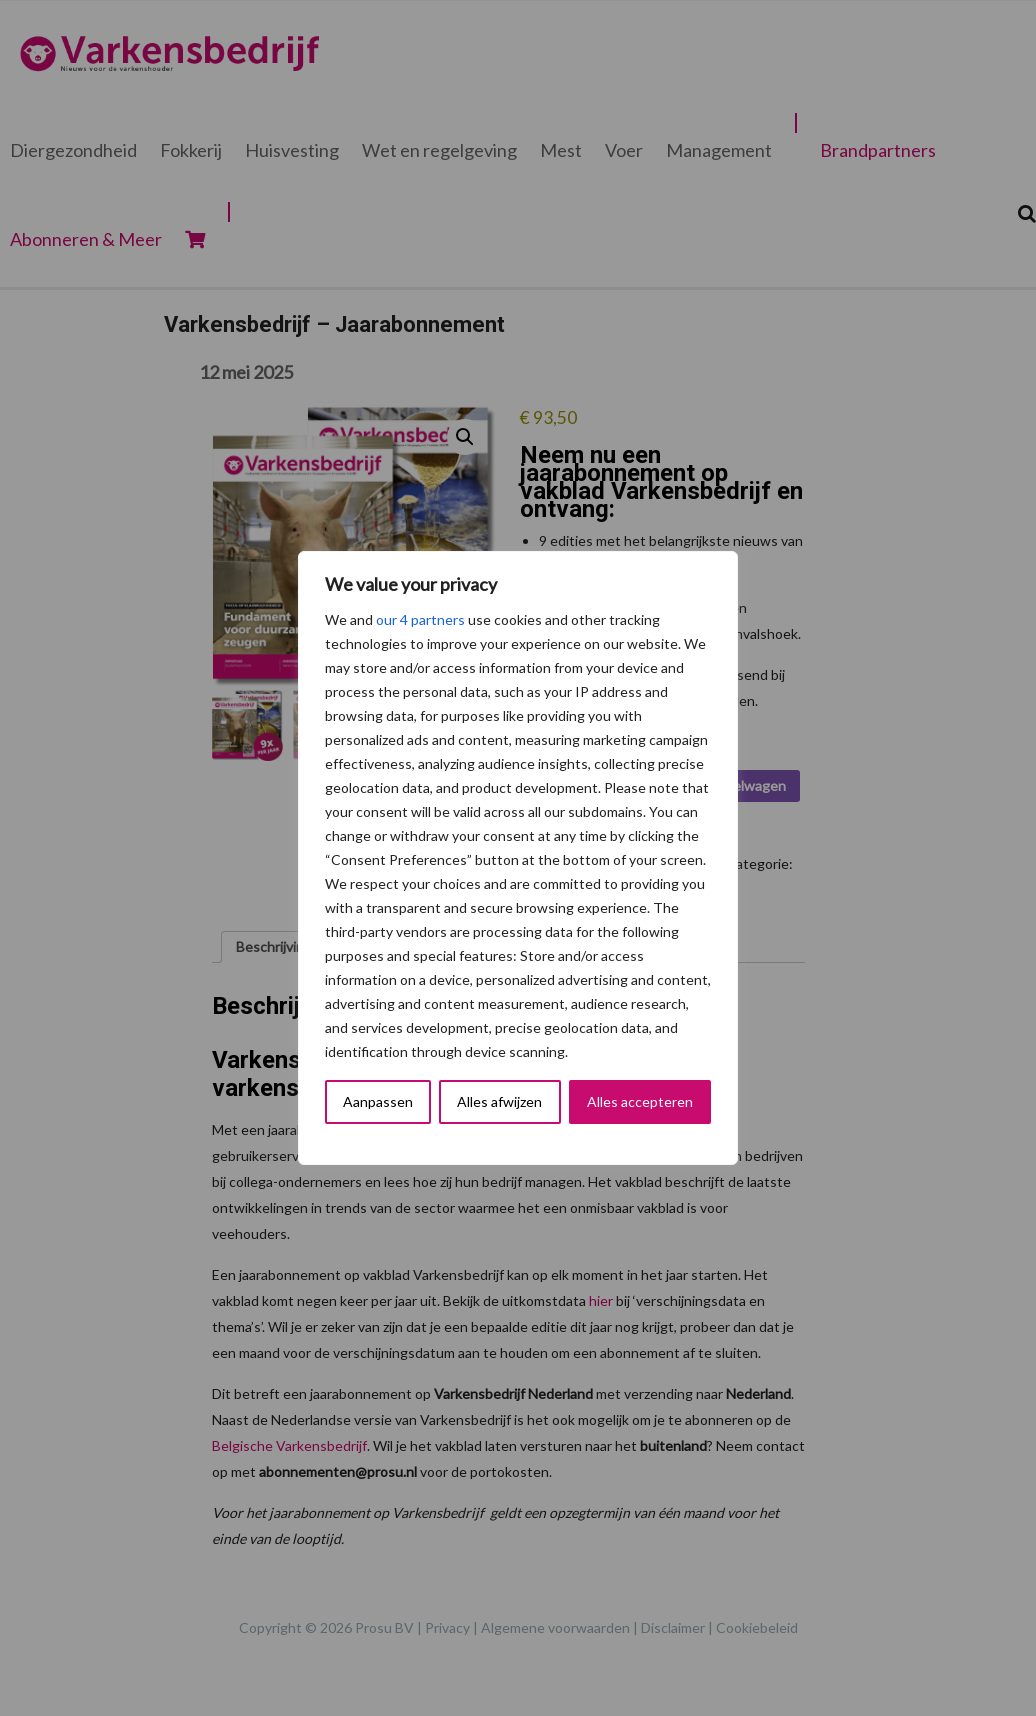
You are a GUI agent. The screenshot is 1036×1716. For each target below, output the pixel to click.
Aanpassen (378, 1101)
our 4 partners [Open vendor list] (420, 619)
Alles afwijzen (499, 1101)
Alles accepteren (640, 1101)
